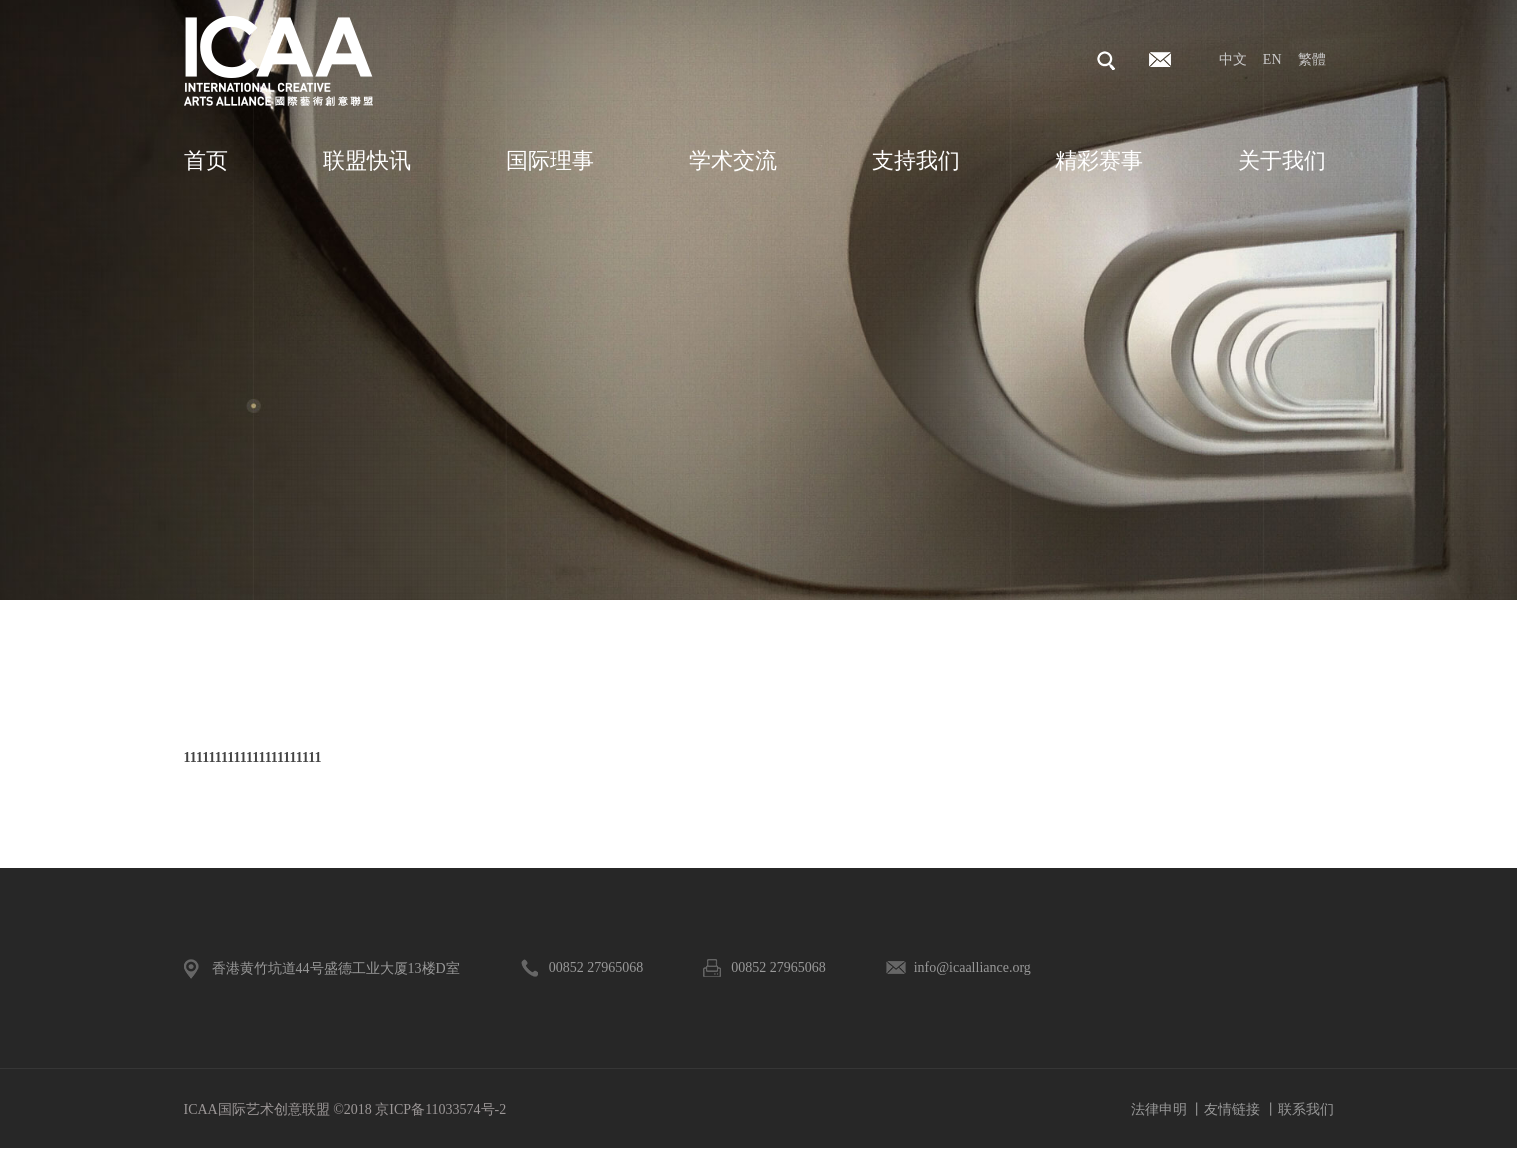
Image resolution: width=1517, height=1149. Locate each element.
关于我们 (1282, 160)
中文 (1233, 59)
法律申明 (1159, 1109)
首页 (206, 160)
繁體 (1312, 59)
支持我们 (916, 160)
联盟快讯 (367, 160)
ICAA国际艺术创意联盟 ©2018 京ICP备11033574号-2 (345, 1109)
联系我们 (1306, 1109)
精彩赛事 (1099, 160)
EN (1272, 59)
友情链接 (1232, 1109)
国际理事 (550, 160)
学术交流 (733, 160)
